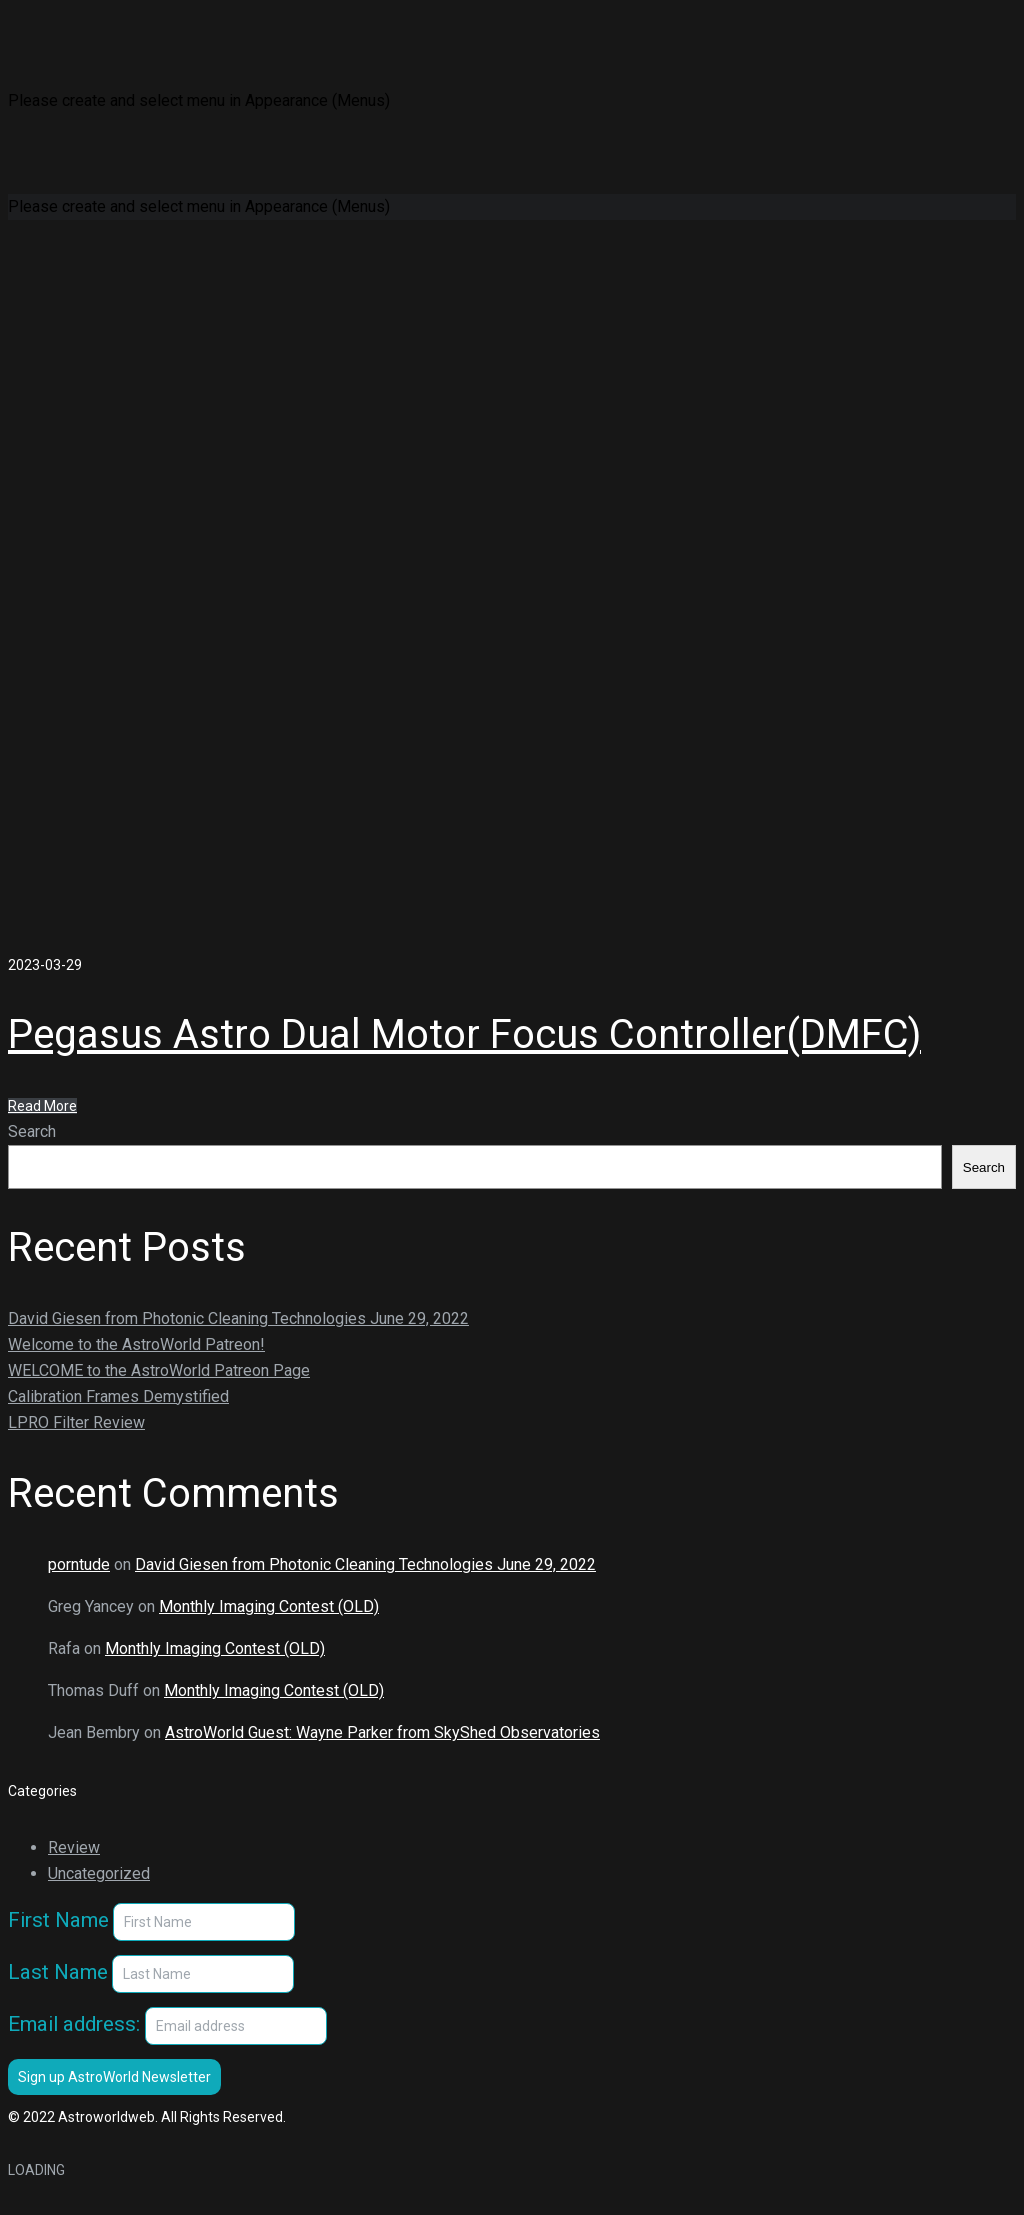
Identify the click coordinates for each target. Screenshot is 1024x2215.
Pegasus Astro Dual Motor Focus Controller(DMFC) (464, 1034)
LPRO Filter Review (76, 1422)
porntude (79, 1564)
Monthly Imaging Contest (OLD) (269, 1606)
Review (74, 1847)
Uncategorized (99, 1873)
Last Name (58, 1972)
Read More (42, 1106)
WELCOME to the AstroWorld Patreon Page (159, 1370)
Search (32, 1131)
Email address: (167, 2028)
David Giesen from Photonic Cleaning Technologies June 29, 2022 (238, 1318)
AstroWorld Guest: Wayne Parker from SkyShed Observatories (382, 1732)
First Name (58, 1920)
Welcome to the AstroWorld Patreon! (136, 1344)
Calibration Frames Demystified (118, 1396)
